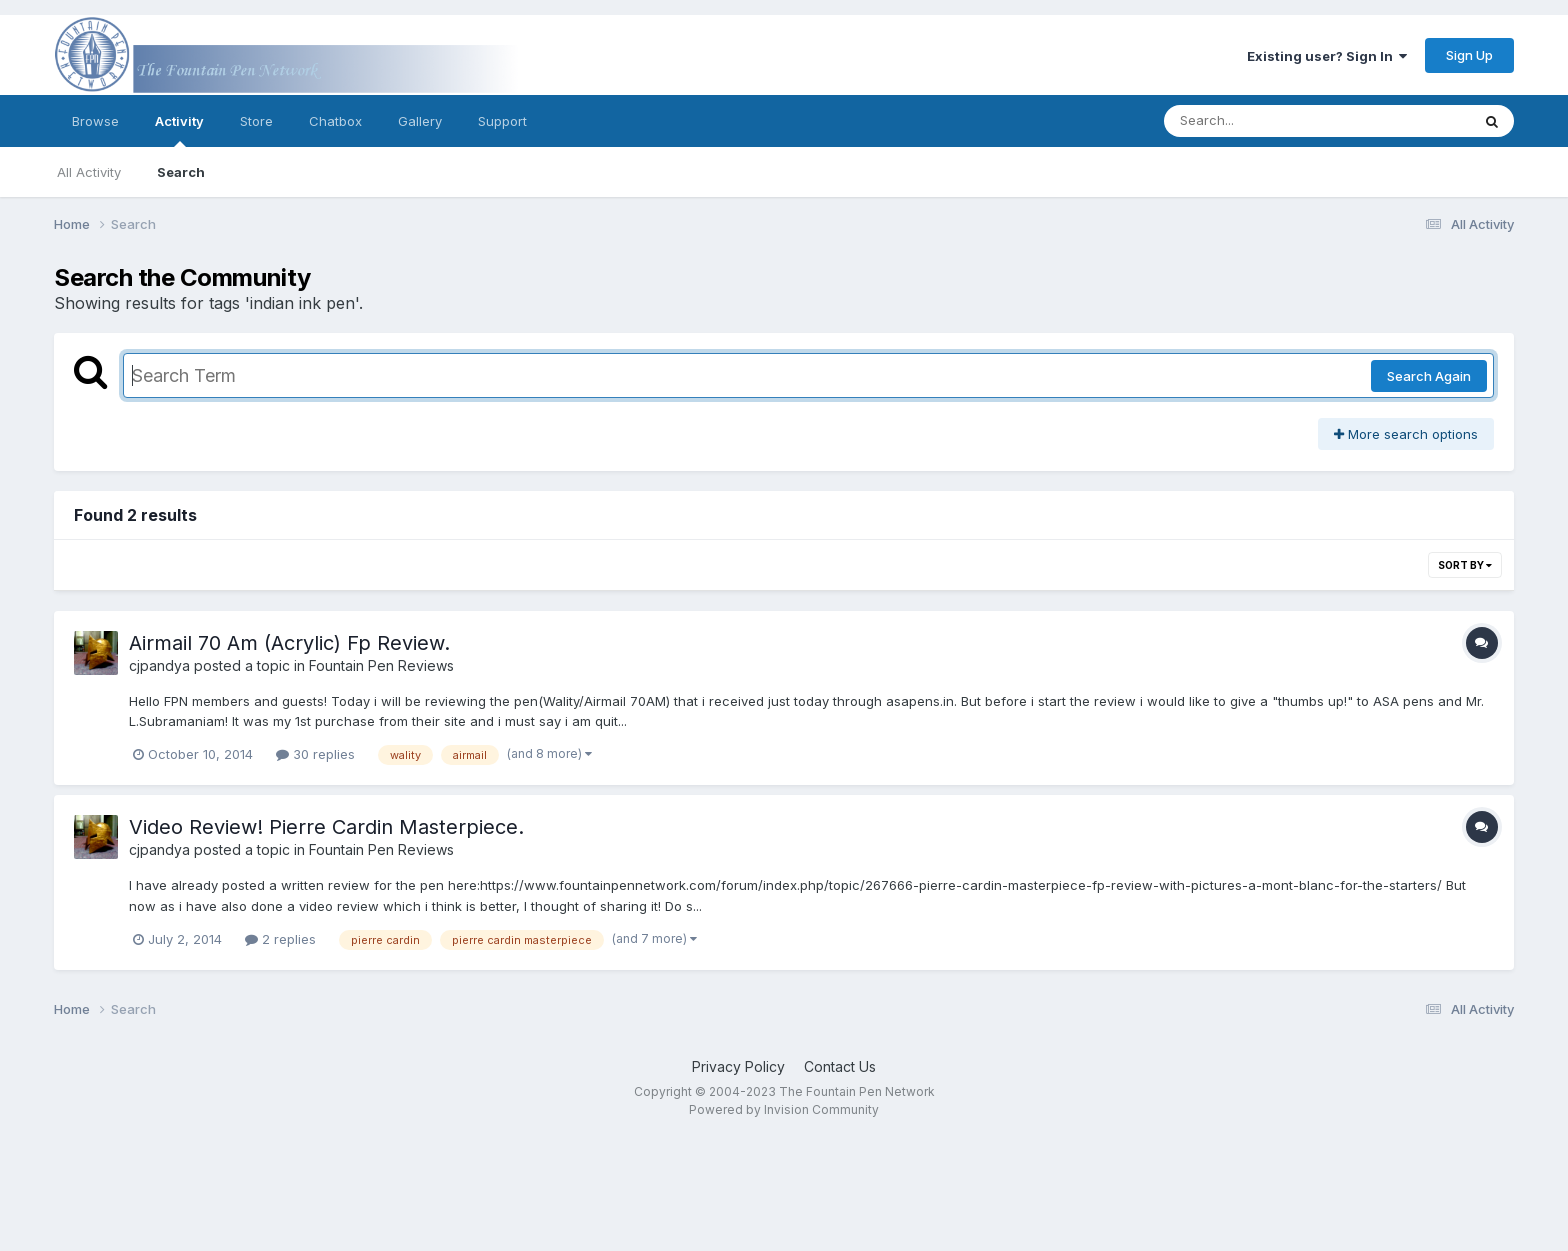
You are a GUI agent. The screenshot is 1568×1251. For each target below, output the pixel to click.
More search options (1406, 434)
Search (181, 172)
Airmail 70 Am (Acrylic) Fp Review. (289, 643)
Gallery (420, 121)
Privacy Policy (738, 1066)
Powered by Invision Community (784, 1109)
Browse (95, 121)
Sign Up (1469, 55)
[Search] (1262, 121)
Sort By (1465, 565)
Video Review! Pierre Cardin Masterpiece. (326, 827)
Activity (179, 130)
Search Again (1429, 376)
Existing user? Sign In (1327, 56)
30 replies (315, 754)
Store (256, 121)
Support (502, 121)
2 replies (280, 939)
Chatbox (335, 121)
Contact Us (840, 1066)
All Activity (89, 172)
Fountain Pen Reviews (381, 665)
